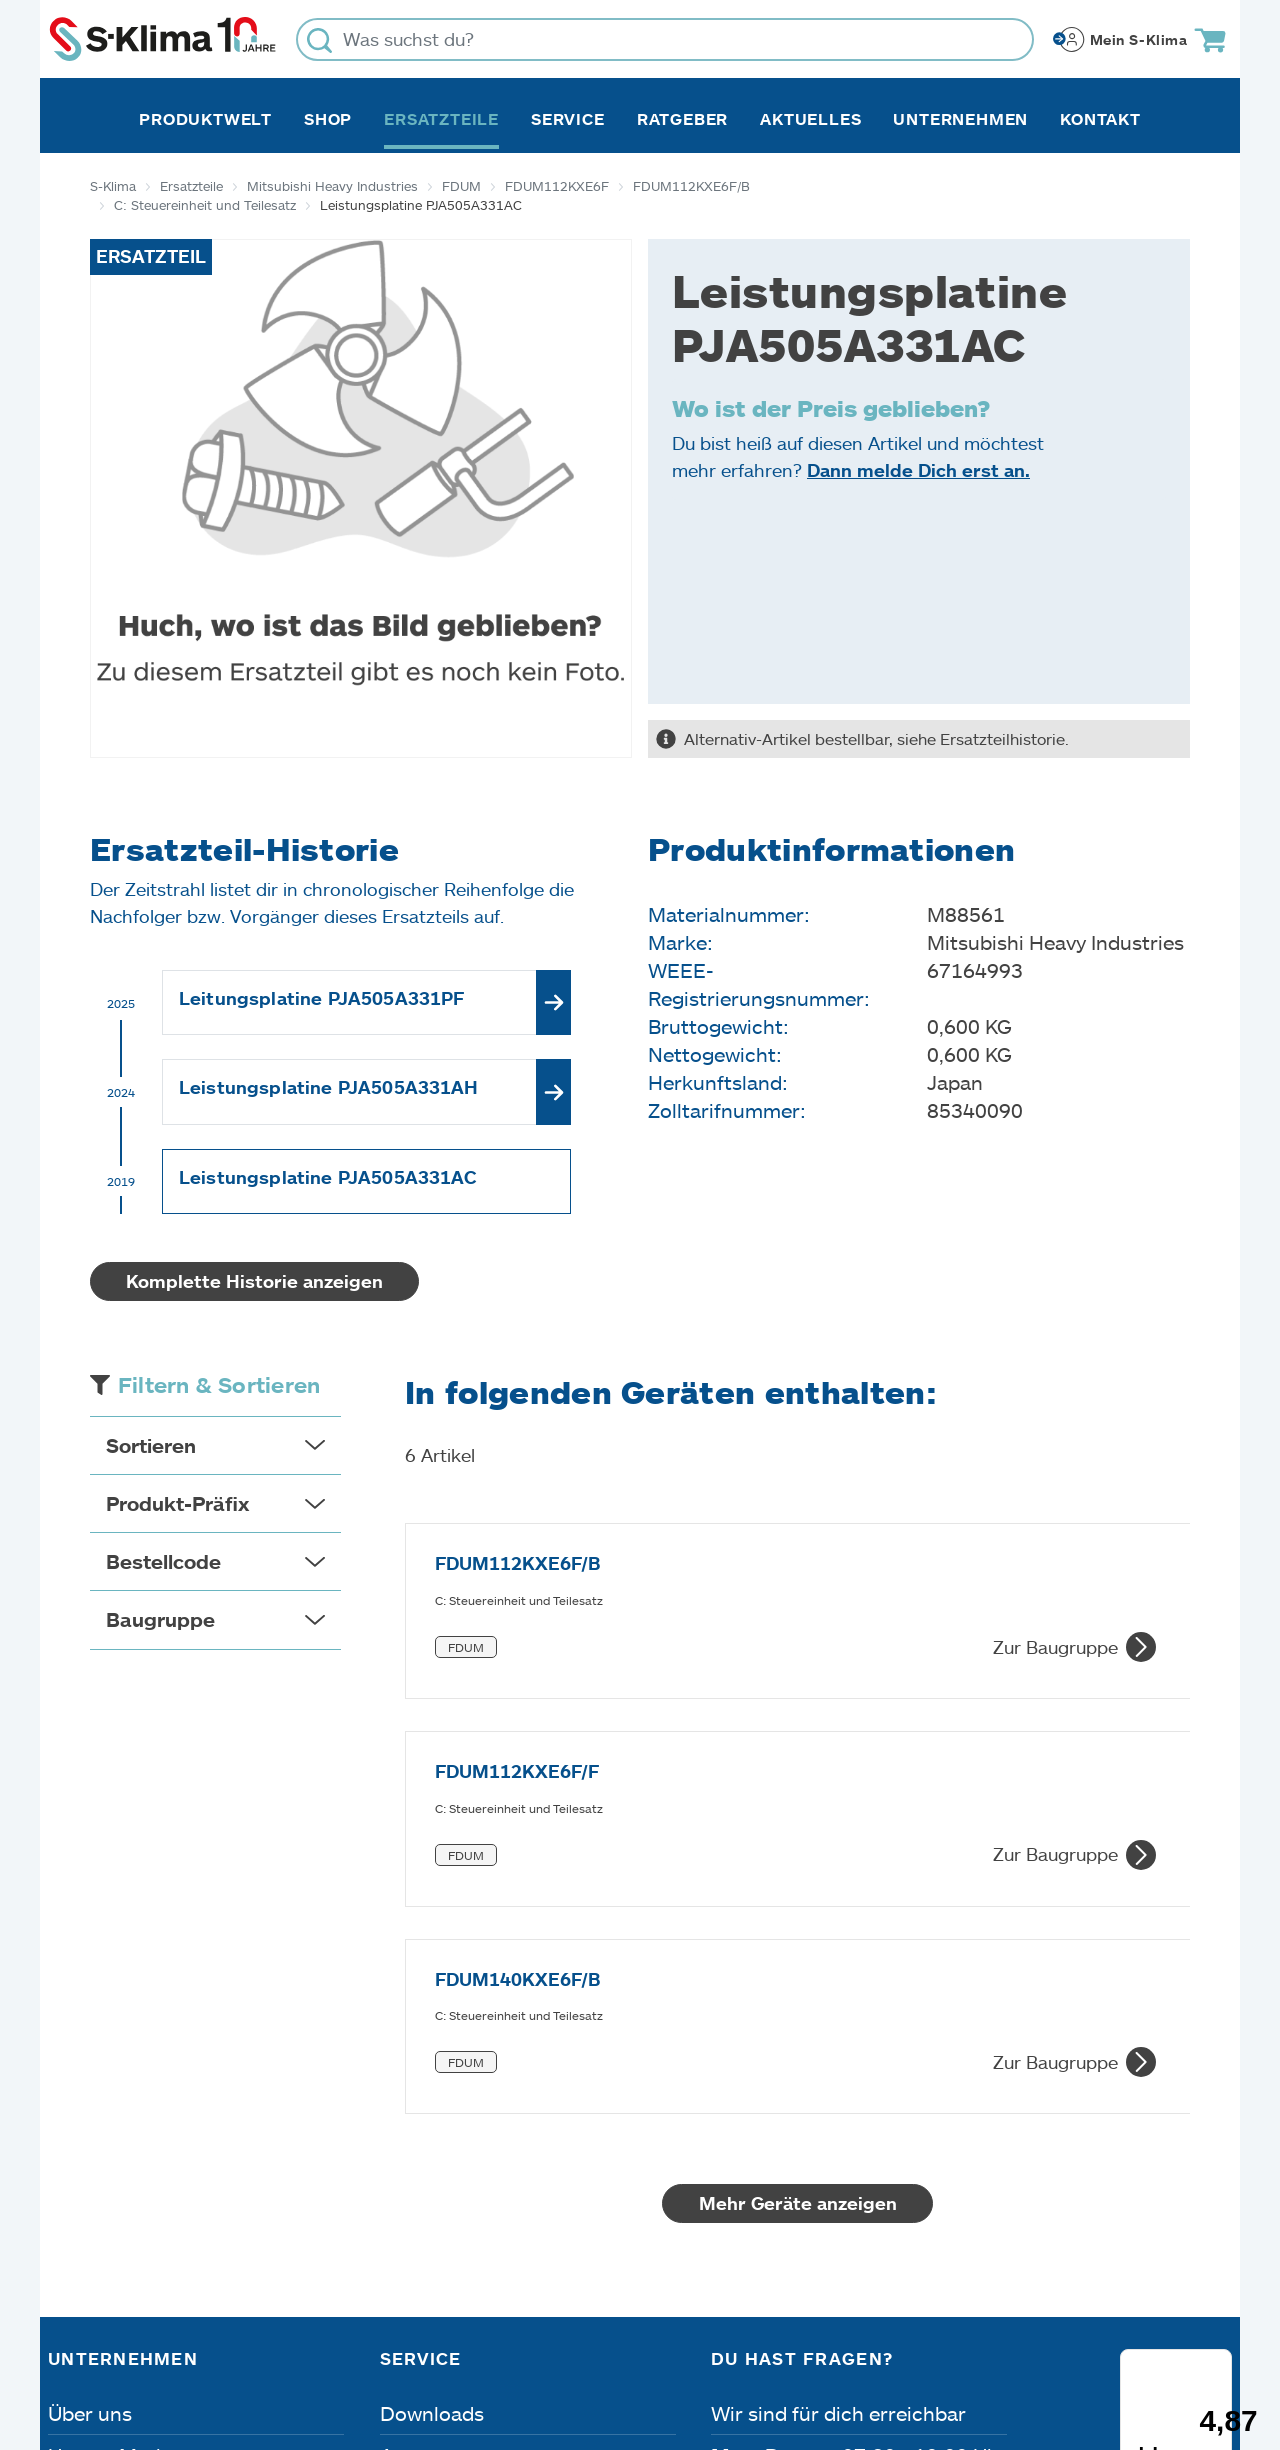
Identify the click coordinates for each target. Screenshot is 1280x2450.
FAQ (400, 2240)
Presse (79, 2198)
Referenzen (101, 2240)
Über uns (90, 2072)
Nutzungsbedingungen (689, 2337)
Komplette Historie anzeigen (254, 1281)
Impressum (102, 2337)
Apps (404, 2114)
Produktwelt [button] (205, 119)
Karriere (85, 2156)
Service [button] (568, 119)
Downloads (432, 2072)
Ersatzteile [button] (441, 119)
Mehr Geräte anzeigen (779, 1862)
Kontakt (1100, 119)
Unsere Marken (119, 2114)
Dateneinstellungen (448, 2337)
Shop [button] (328, 119)
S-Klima (113, 186)
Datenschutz (258, 2337)
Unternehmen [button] (960, 119)
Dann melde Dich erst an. (918, 470)
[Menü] (1219, 2118)
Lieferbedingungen (928, 2337)
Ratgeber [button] (682, 119)
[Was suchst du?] (665, 39)
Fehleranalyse (444, 2156)
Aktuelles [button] (810, 119)
